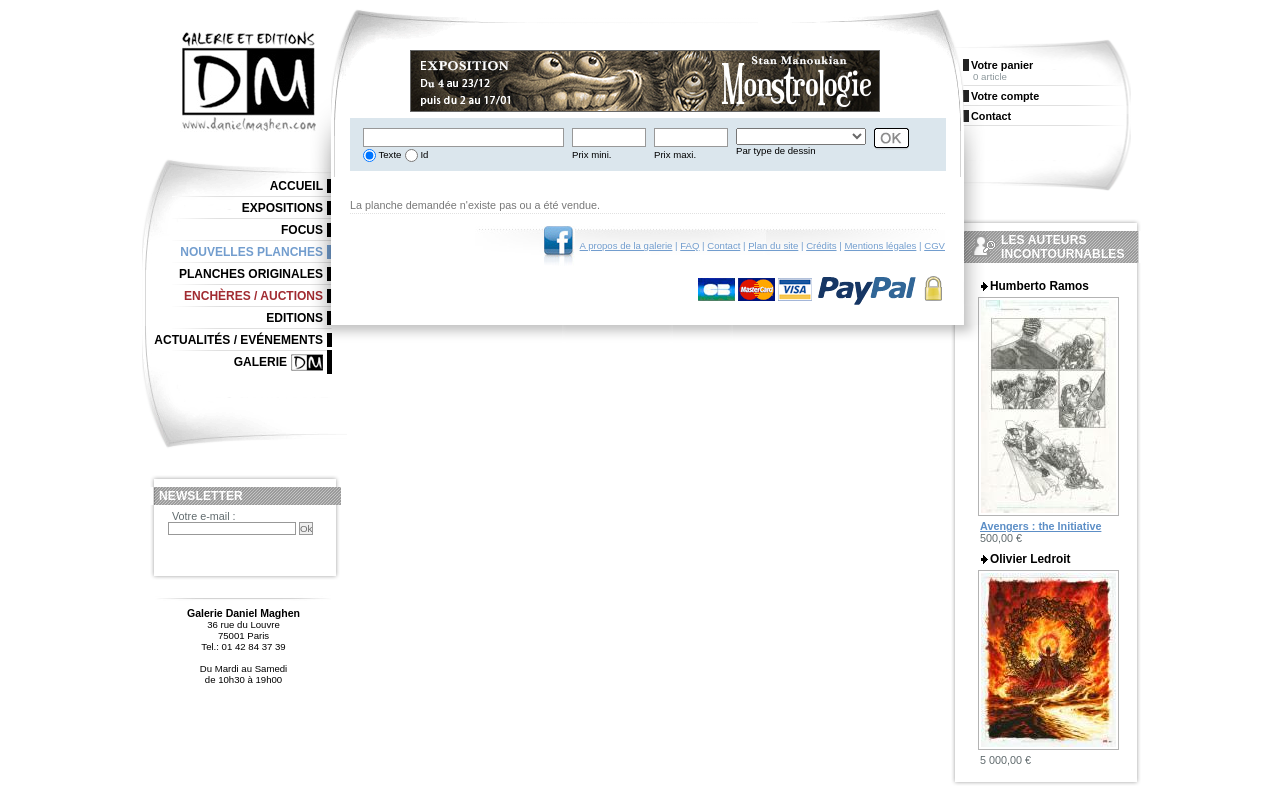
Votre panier (1002, 65)
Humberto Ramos (1039, 286)
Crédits (821, 245)
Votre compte (1005, 96)
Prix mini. (591, 154)
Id (423, 154)
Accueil (296, 186)
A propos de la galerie (626, 245)
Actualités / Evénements (238, 340)
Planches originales (251, 274)
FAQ (689, 245)
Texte (388, 154)
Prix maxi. (675, 154)
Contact (723, 245)
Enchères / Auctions (253, 296)
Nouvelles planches (251, 252)
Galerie (260, 362)
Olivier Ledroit (1030, 559)
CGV (934, 245)
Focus (302, 230)
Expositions (282, 208)
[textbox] (463, 137)
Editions (294, 318)
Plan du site (773, 245)
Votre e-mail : (204, 516)
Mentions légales (880, 245)
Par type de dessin (775, 150)
